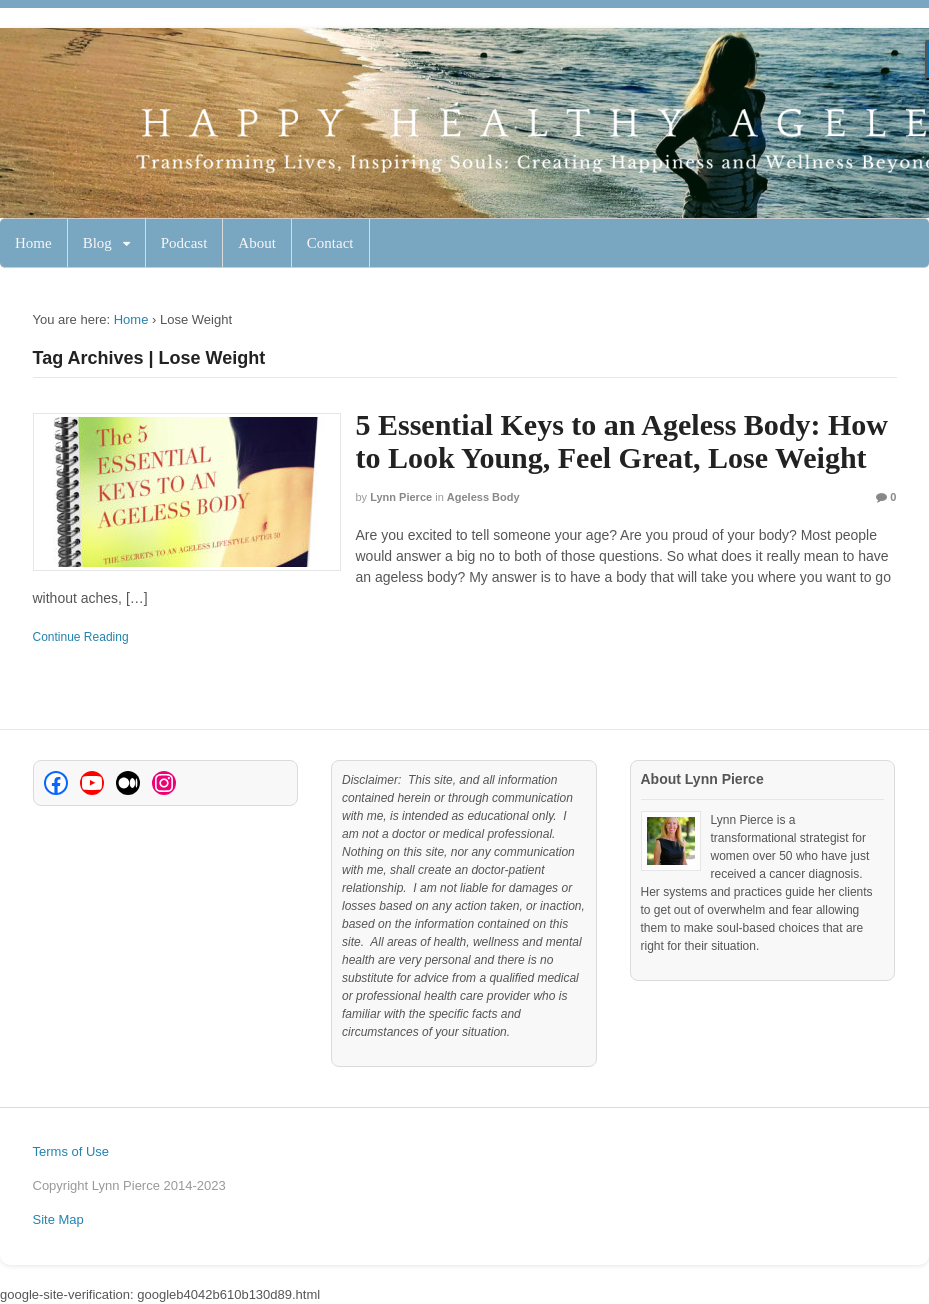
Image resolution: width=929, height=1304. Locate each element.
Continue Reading (81, 637)
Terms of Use (71, 1151)
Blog (97, 243)
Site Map (58, 1219)
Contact (330, 243)
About (257, 243)
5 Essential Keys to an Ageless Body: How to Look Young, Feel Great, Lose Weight (622, 441)
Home (33, 243)
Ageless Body (483, 497)
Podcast (184, 243)
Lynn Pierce (401, 497)
